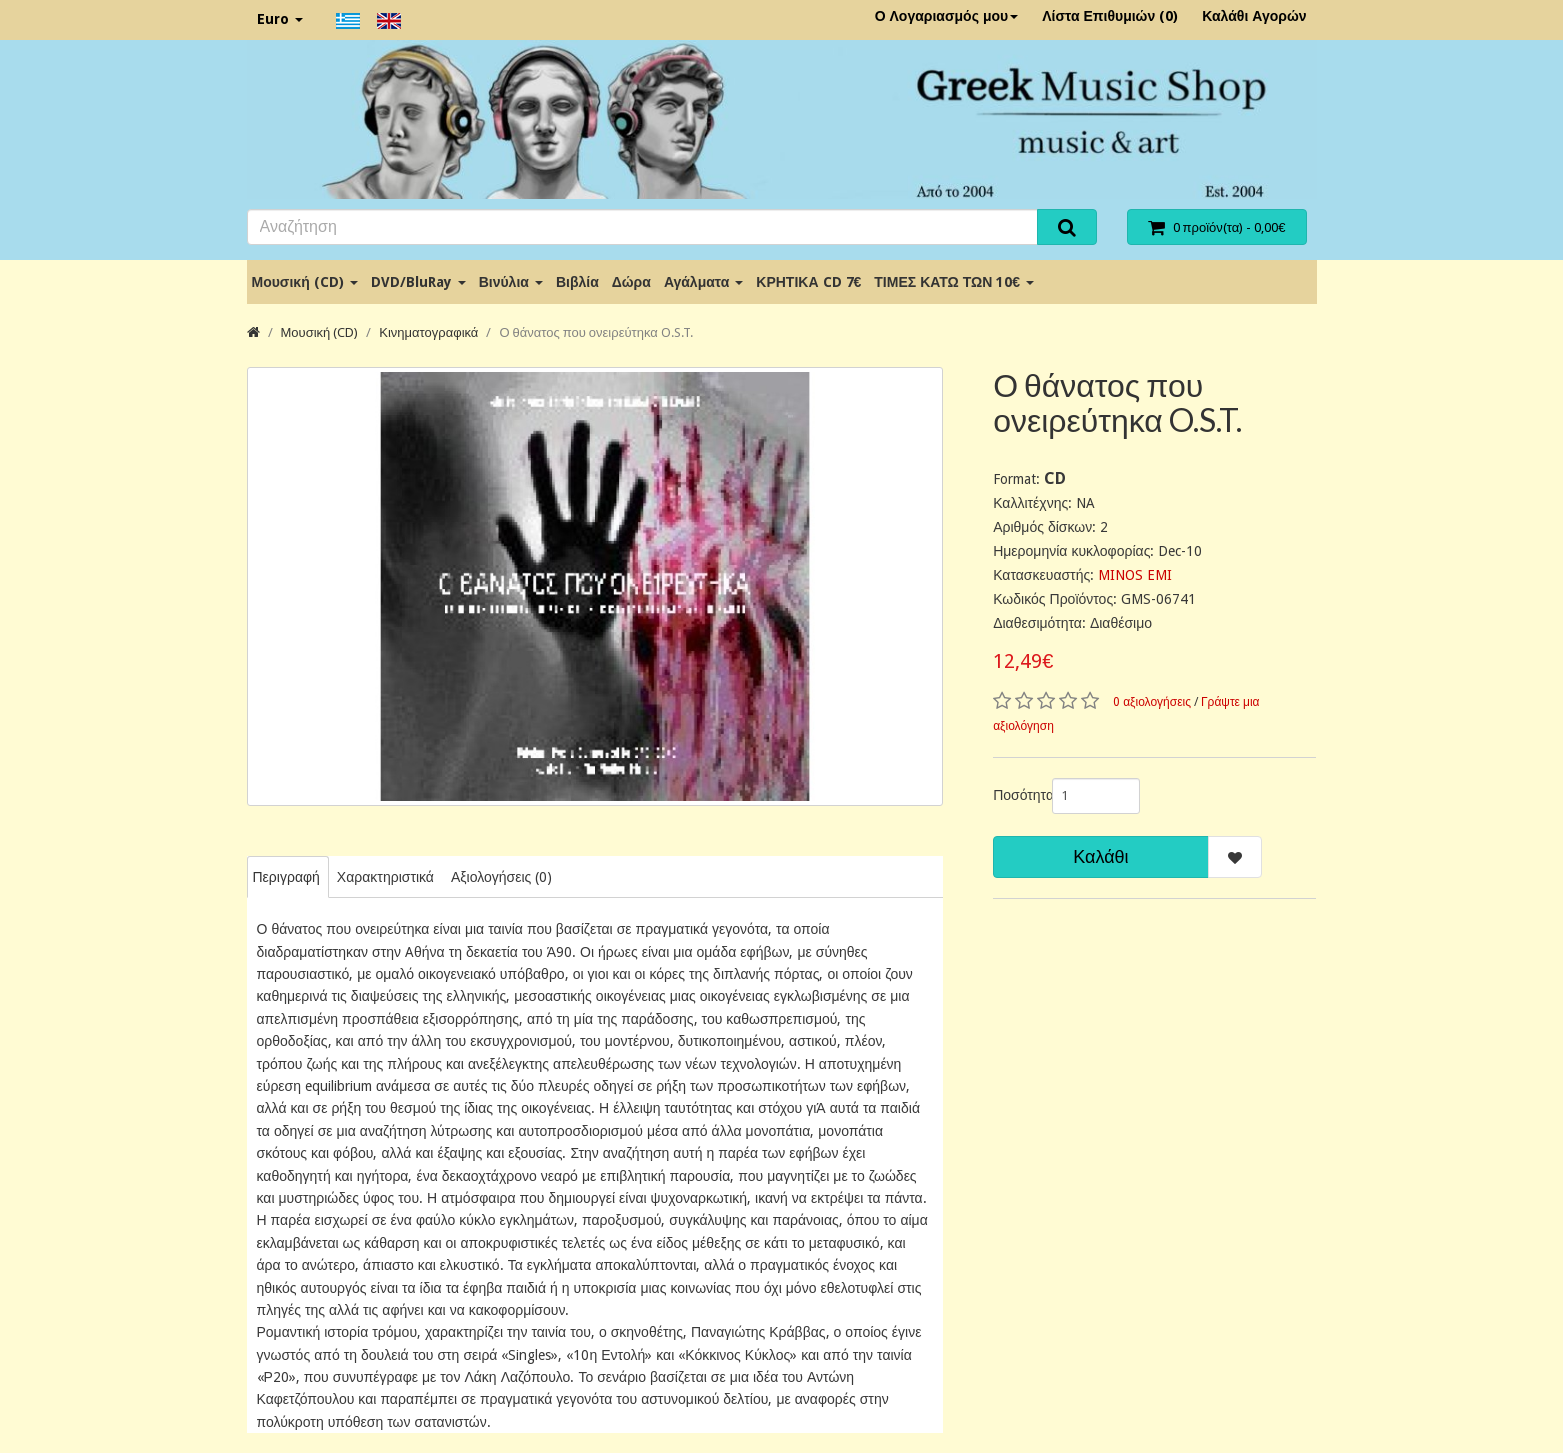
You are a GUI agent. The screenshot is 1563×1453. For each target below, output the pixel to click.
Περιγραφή (286, 877)
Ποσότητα (1015, 795)
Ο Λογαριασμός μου (947, 16)
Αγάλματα (703, 282)
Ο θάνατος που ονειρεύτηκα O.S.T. (595, 332)
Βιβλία (577, 282)
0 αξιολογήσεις (1152, 702)
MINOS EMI (1135, 575)
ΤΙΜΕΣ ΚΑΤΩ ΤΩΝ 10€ (954, 282)
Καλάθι (1100, 856)
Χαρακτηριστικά (385, 877)
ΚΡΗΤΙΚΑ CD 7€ (808, 282)
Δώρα (631, 282)
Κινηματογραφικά (428, 332)
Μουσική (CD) (305, 282)
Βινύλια (511, 282)
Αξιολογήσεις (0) (501, 877)
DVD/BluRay (418, 282)
